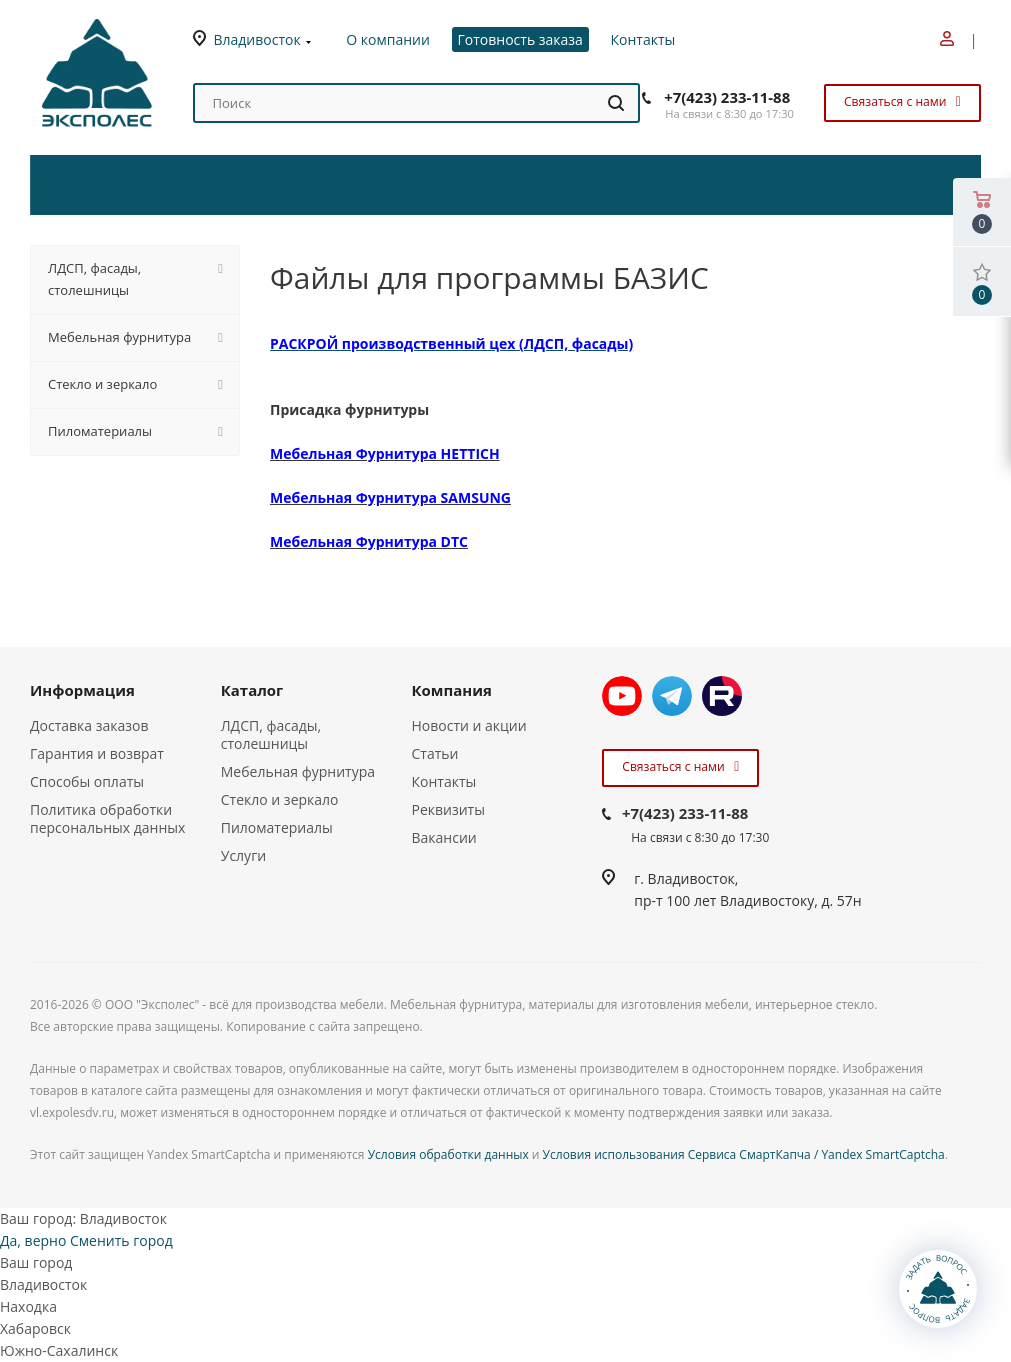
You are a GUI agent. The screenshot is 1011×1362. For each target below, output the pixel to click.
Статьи (435, 753)
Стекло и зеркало (280, 799)
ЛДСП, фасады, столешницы (271, 734)
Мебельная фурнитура (298, 771)
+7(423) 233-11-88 (727, 97)
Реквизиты (448, 809)
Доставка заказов (89, 725)
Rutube (722, 696)
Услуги (243, 855)
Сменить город (121, 1240)
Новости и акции (469, 725)
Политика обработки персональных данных (107, 818)
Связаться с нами (900, 101)
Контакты (444, 781)
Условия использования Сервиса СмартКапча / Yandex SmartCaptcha (744, 1154)
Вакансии (444, 837)
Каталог (252, 690)
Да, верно (33, 1240)
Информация (82, 690)
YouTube (622, 696)
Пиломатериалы (277, 827)
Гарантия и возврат (97, 753)
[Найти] (616, 103)
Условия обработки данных (448, 1154)
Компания (452, 690)
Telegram (672, 696)
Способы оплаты (87, 781)
